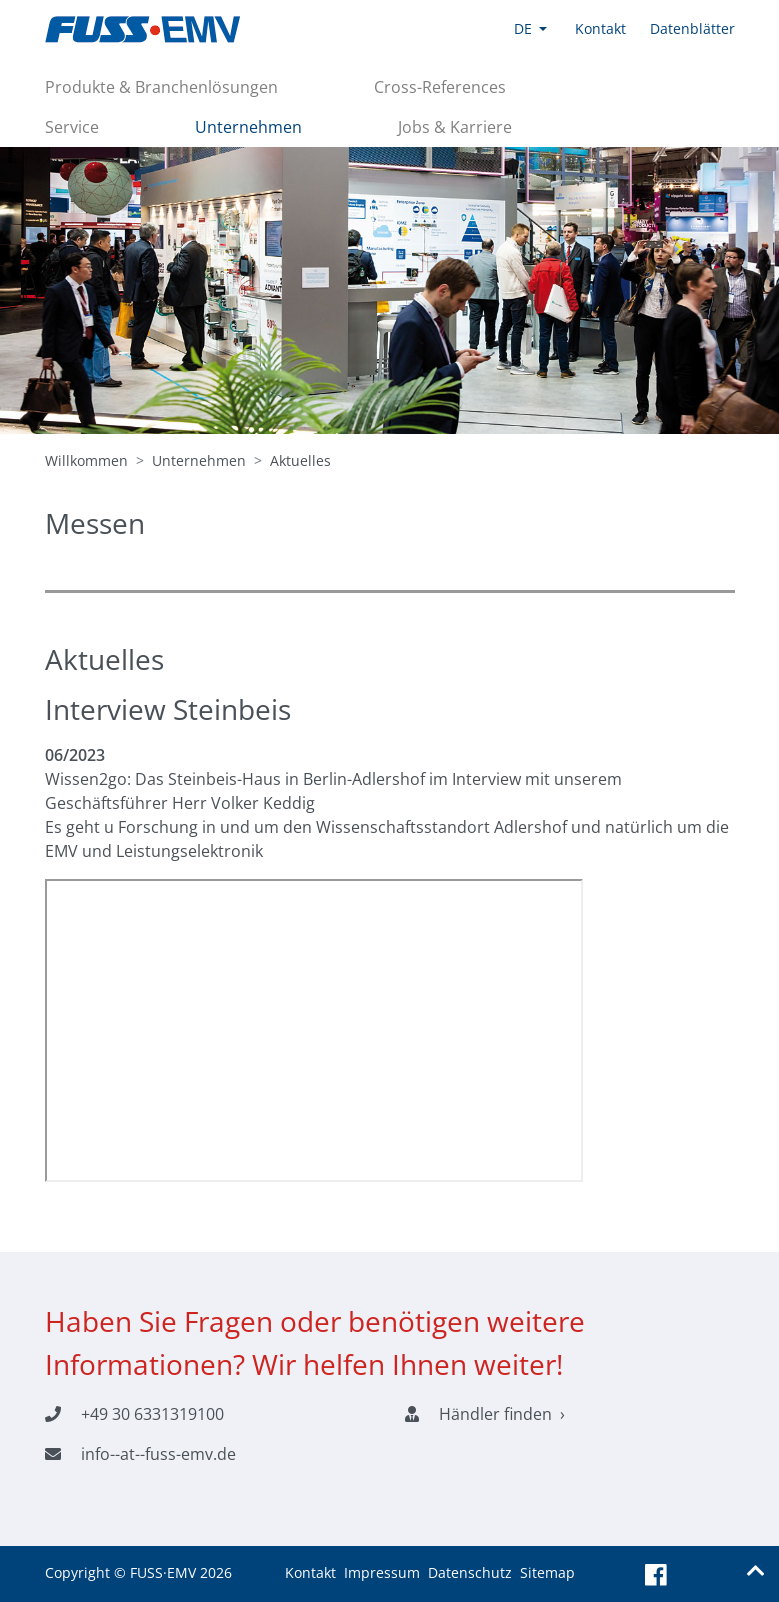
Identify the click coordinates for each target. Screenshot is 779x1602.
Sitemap (547, 1572)
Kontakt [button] (600, 28)
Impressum (382, 1572)
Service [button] (72, 127)
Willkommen (86, 460)
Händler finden (495, 1414)
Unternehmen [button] (248, 127)
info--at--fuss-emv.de (158, 1454)
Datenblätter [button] (692, 28)
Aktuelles (300, 460)
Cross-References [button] (440, 87)
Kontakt (310, 1572)
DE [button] (523, 28)
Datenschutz (470, 1572)
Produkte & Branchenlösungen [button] (161, 87)
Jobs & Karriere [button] (455, 127)
